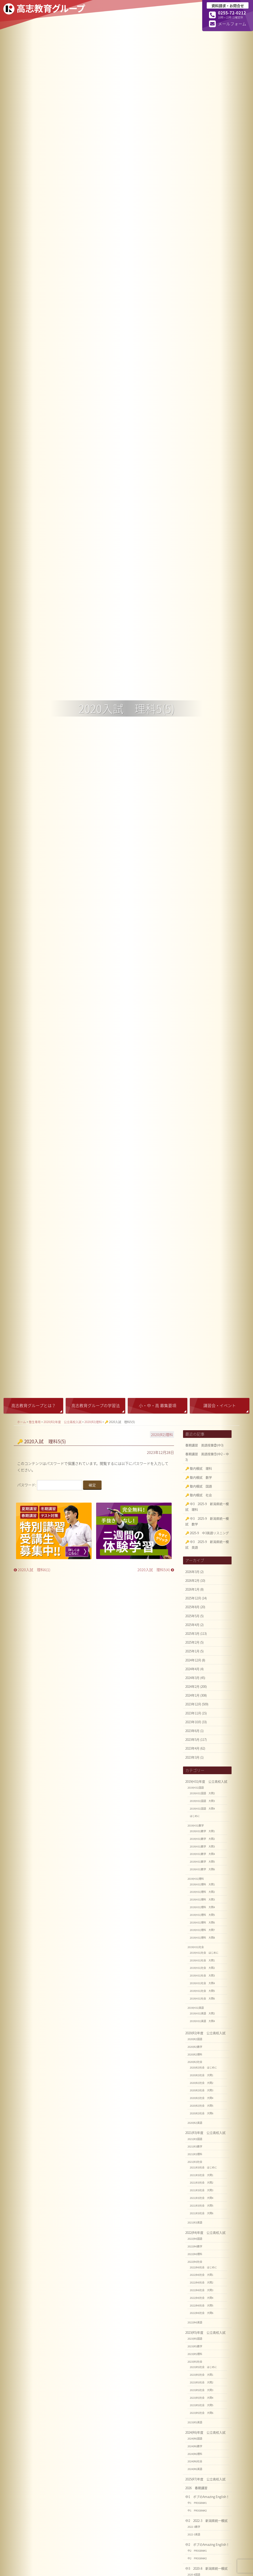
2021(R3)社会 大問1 (201, 2175)
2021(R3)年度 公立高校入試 (205, 2132)
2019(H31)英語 (196, 2008)
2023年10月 (193, 1722)
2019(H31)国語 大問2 (202, 1793)
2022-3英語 (194, 2534)
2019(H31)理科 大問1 (202, 1884)
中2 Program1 (197, 2551)
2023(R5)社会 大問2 (201, 2382)
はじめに (195, 1816)
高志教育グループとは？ (33, 1405)
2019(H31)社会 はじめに (204, 1953)
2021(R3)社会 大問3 (201, 2190)
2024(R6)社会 (195, 2461)
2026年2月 (192, 1580)
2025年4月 (192, 1624)
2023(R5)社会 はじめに (203, 2367)
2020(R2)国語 (195, 2039)
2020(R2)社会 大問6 (201, 2113)
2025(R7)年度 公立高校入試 (205, 2479)
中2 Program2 (197, 2558)
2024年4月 (192, 1669)
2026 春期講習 (196, 2488)
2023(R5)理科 (195, 2354)
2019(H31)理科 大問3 (202, 1899)
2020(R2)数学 (195, 2047)
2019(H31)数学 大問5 (202, 1861)
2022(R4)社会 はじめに (203, 2267)
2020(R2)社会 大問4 (201, 2098)
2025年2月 (192, 1642)
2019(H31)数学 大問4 (202, 1854)
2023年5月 (192, 1739)
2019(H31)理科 (196, 1879)
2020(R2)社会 (195, 2062)
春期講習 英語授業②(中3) (204, 1445)
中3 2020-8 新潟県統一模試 (206, 2568)
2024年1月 (192, 1695)
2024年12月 (193, 1660)
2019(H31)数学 (196, 1825)
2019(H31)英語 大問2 (202, 2013)
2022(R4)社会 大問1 (201, 2275)
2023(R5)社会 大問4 (201, 2398)
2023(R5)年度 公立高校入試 (205, 2332)
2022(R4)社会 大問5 (201, 2305)
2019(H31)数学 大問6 (202, 1869)
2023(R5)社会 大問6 (201, 2413)
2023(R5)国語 (195, 2339)
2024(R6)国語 (195, 2438)
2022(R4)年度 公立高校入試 (205, 2232)
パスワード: (49, 1484)
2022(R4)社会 (195, 2262)
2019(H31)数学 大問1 (202, 1831)
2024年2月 (192, 1686)
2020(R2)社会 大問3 (201, 2090)
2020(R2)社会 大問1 (201, 2075)
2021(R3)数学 (195, 2146)
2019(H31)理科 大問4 (202, 1907)
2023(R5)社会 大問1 (201, 2375)
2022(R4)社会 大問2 (201, 2282)
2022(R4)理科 (195, 2254)
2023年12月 (193, 1704)
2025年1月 (192, 1651)
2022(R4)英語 (195, 2322)
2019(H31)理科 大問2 (202, 1892)
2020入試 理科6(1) (32, 1569)
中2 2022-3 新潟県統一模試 (206, 2520)
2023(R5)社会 (195, 2362)
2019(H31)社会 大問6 (202, 1998)
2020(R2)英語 (195, 2123)
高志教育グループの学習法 (95, 1405)
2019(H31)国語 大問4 (202, 1808)
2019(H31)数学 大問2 (202, 1839)
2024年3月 (192, 1677)
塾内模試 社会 (198, 1495)
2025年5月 (192, 1616)
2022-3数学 (194, 2527)
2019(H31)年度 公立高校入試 (206, 1781)
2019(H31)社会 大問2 (202, 1968)
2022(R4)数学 (195, 2246)
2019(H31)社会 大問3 (202, 1975)
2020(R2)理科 (162, 1434)
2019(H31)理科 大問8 (202, 1937)
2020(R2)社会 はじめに (203, 2067)
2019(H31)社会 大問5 (202, 1991)
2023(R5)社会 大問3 (201, 2390)
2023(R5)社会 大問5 (201, 2405)
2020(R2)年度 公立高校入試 (205, 2033)
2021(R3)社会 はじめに (203, 2167)
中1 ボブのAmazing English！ (207, 2496)
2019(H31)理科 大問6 (202, 1922)
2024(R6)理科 (195, 2454)
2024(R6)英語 (195, 2469)
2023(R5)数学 (195, 2346)
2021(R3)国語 (195, 2139)
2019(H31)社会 (196, 1947)
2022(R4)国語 (195, 2239)
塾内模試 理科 (198, 1468)
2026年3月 (192, 1571)
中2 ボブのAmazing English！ (207, 2544)
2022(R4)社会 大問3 (201, 2290)
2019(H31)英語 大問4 (202, 2021)
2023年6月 (192, 1730)
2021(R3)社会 (195, 2162)
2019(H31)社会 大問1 (202, 1960)
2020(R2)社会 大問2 (201, 2083)
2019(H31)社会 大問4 (202, 1983)
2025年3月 (192, 1633)
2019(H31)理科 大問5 (202, 1915)
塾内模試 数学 (198, 1477)
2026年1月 (192, 1589)
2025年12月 (193, 1598)
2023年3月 (192, 1757)
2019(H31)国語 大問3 (202, 1801)
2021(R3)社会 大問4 (201, 2198)
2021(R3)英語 (195, 2222)
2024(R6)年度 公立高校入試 (205, 2432)
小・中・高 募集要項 (157, 1405)
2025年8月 (192, 1607)
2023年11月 (193, 1713)
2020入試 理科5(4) (155, 1569)
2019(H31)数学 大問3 (202, 1846)
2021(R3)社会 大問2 (201, 2182)
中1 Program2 (197, 2510)
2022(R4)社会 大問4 (201, 2298)
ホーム (21, 1422)
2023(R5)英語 (195, 2422)
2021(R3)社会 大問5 (201, 2205)
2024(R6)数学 (195, 2446)
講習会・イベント (219, 1405)
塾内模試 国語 (198, 1486)
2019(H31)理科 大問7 (202, 1930)
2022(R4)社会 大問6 (201, 2313)
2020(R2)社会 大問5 (201, 2106)
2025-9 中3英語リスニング (207, 1533)
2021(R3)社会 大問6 (201, 2213)
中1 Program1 (197, 2503)
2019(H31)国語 (196, 1788)
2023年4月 (192, 1748)
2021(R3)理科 (195, 2154)
